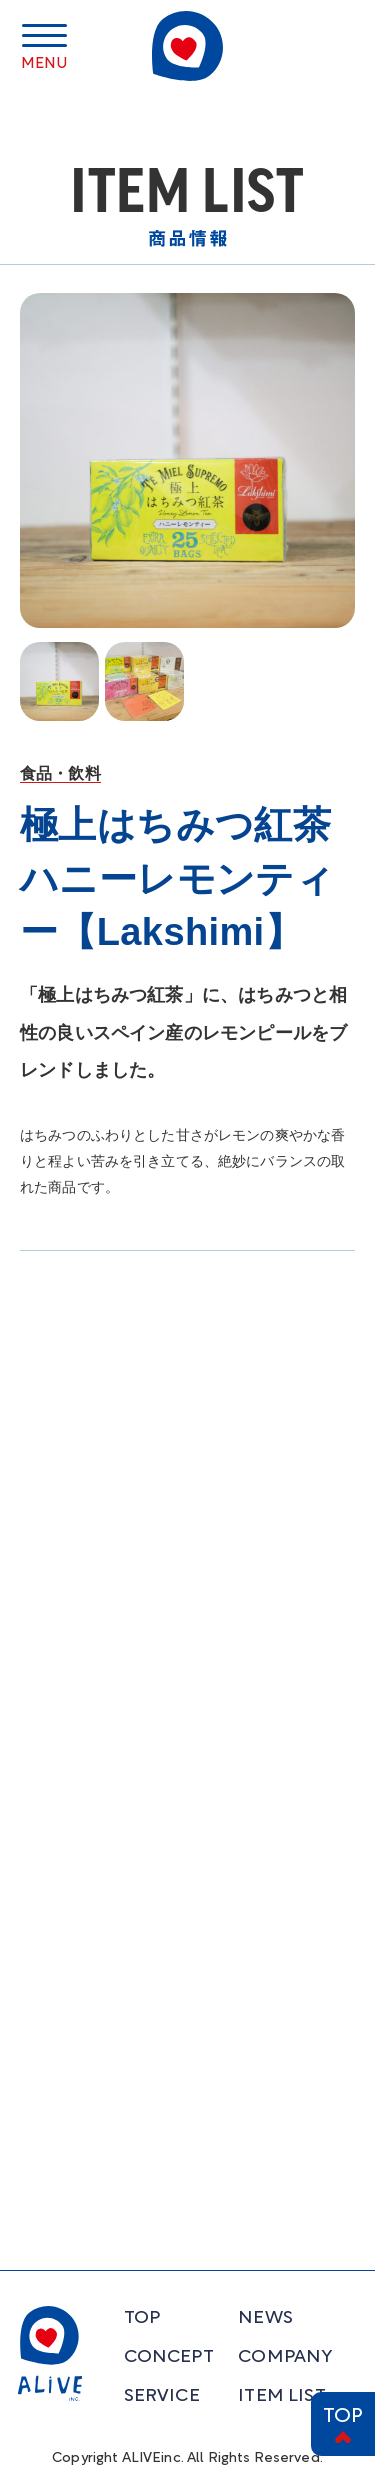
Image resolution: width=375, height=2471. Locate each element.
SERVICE (162, 2396)
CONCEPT (169, 2357)
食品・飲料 (60, 773)
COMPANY (285, 2357)
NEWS (265, 2318)
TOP (343, 2417)
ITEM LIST (282, 2396)
